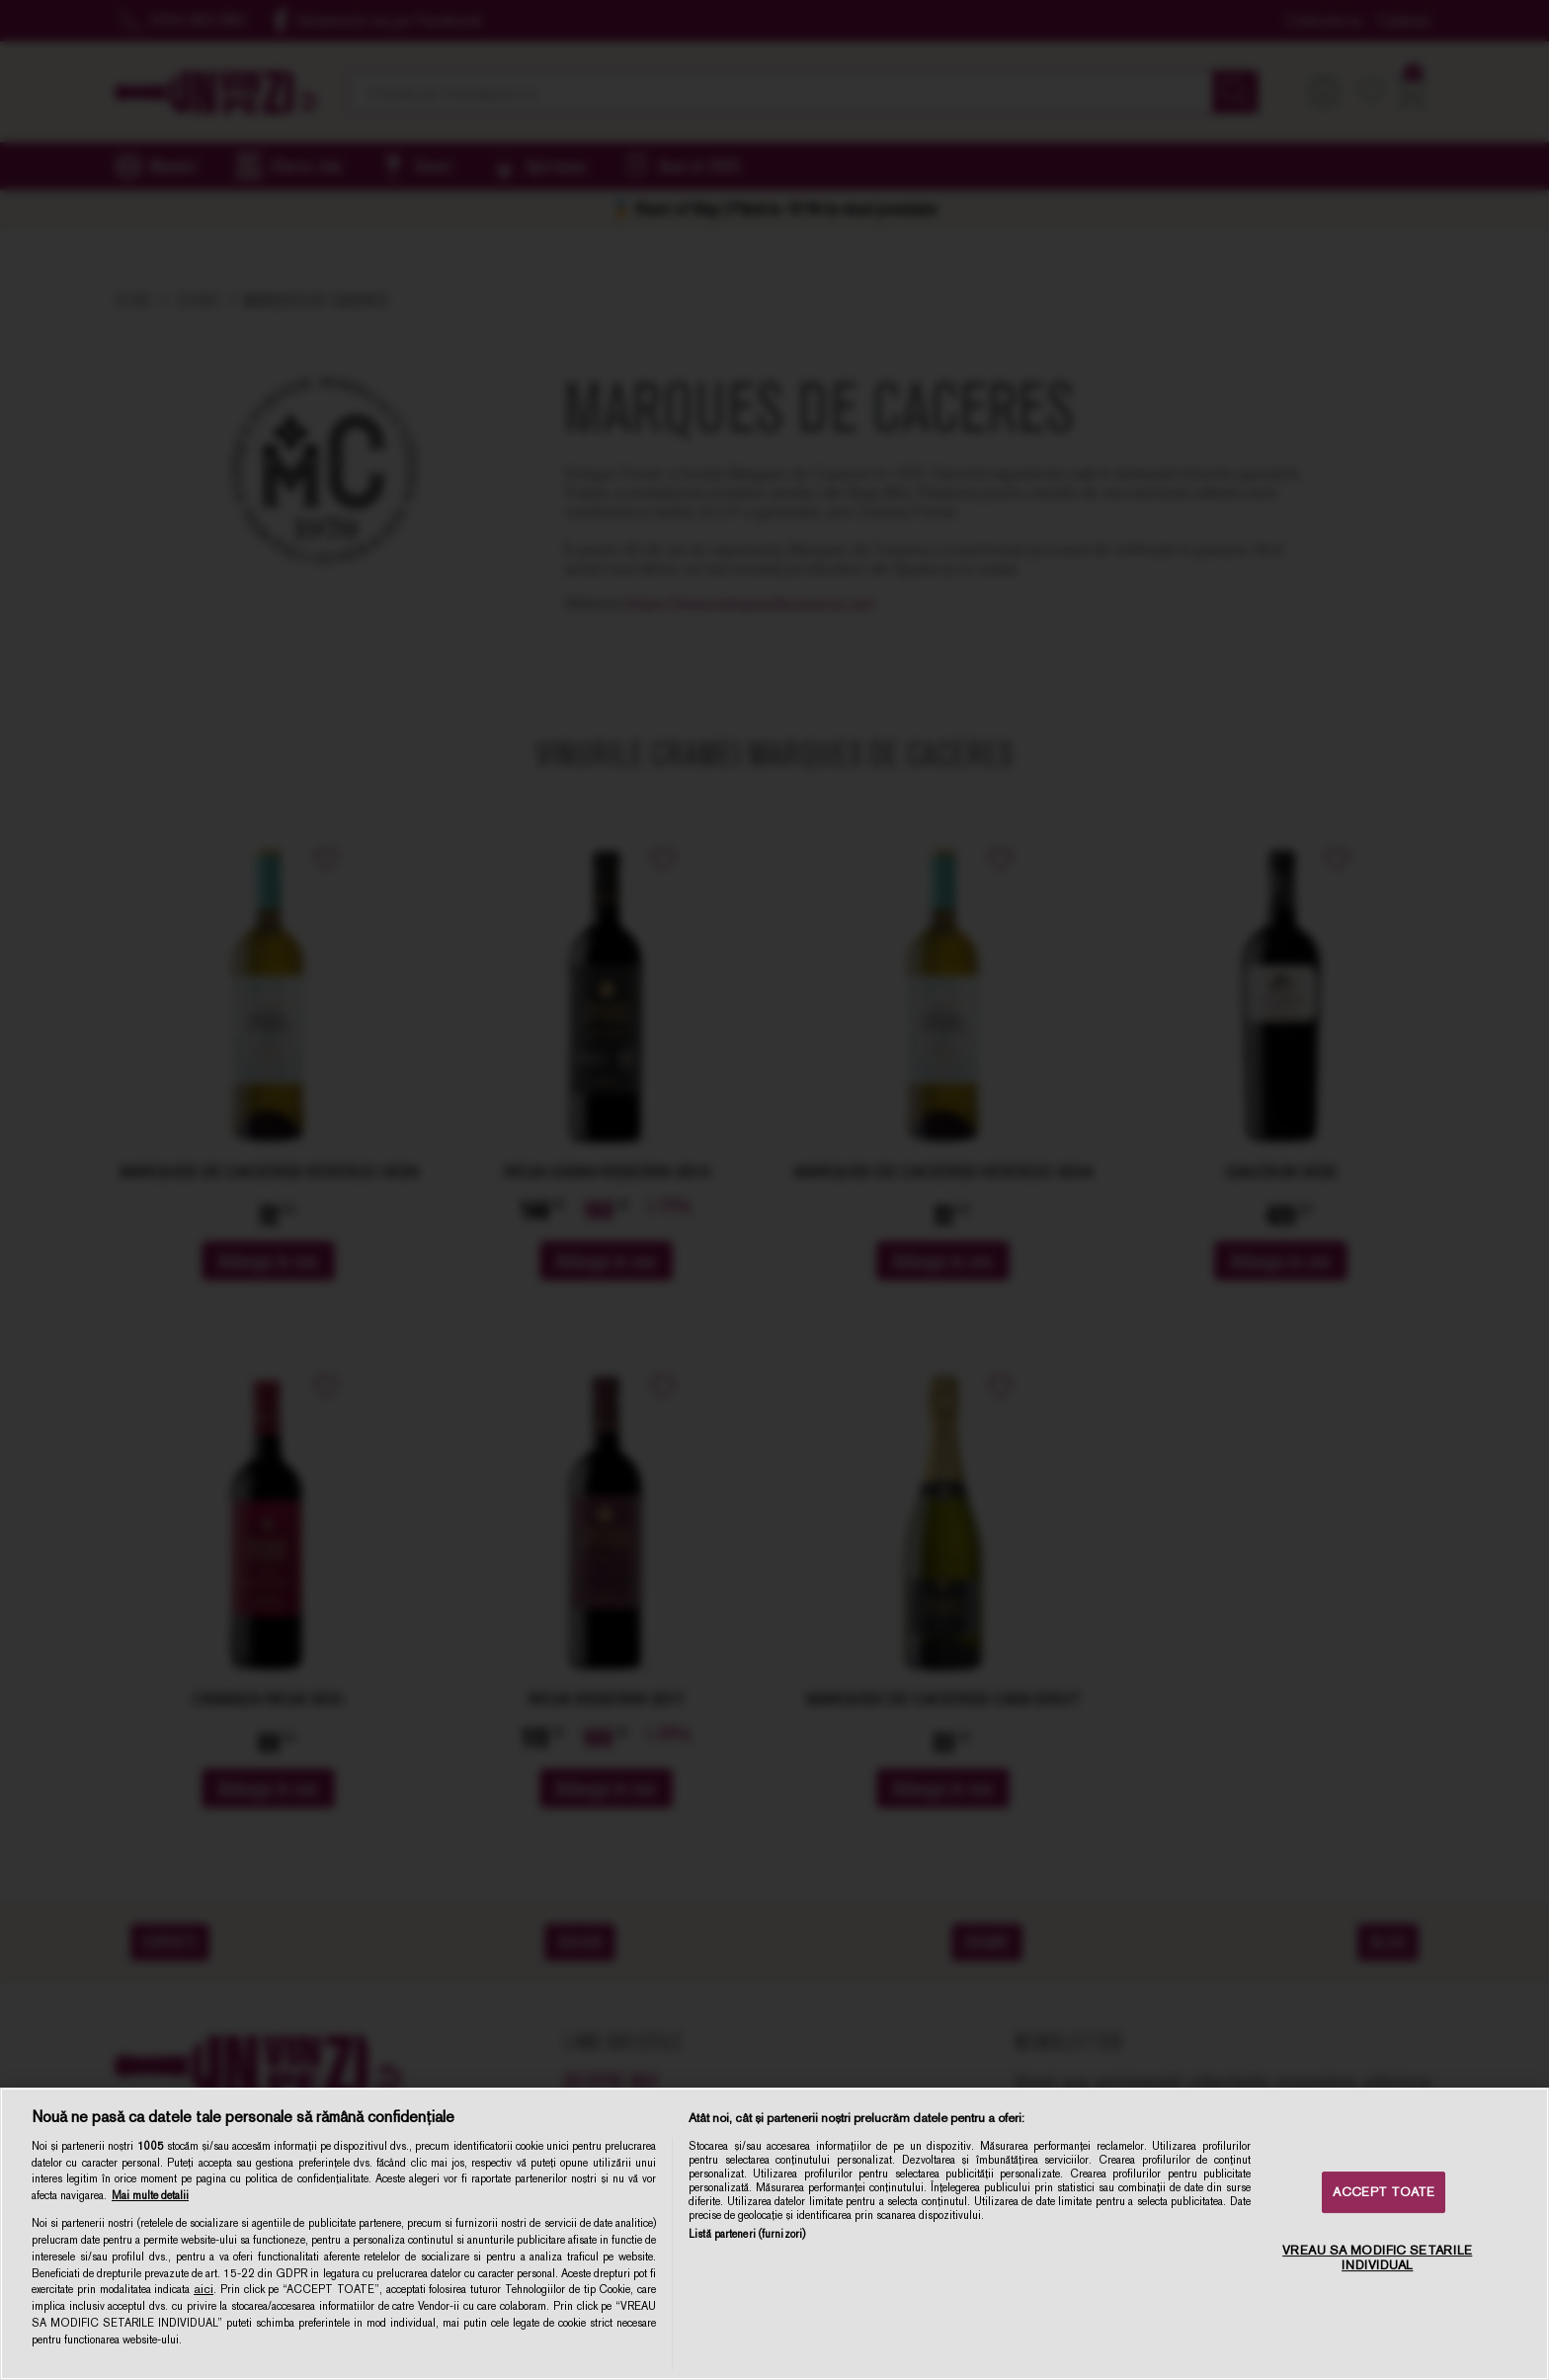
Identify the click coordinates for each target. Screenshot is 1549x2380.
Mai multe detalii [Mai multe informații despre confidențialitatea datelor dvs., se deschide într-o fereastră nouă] (150, 2195)
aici (203, 2289)
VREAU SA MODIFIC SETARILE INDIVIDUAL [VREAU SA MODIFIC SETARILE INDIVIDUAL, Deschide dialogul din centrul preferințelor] (1377, 2258)
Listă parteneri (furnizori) (747, 2234)
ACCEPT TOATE (1383, 2191)
